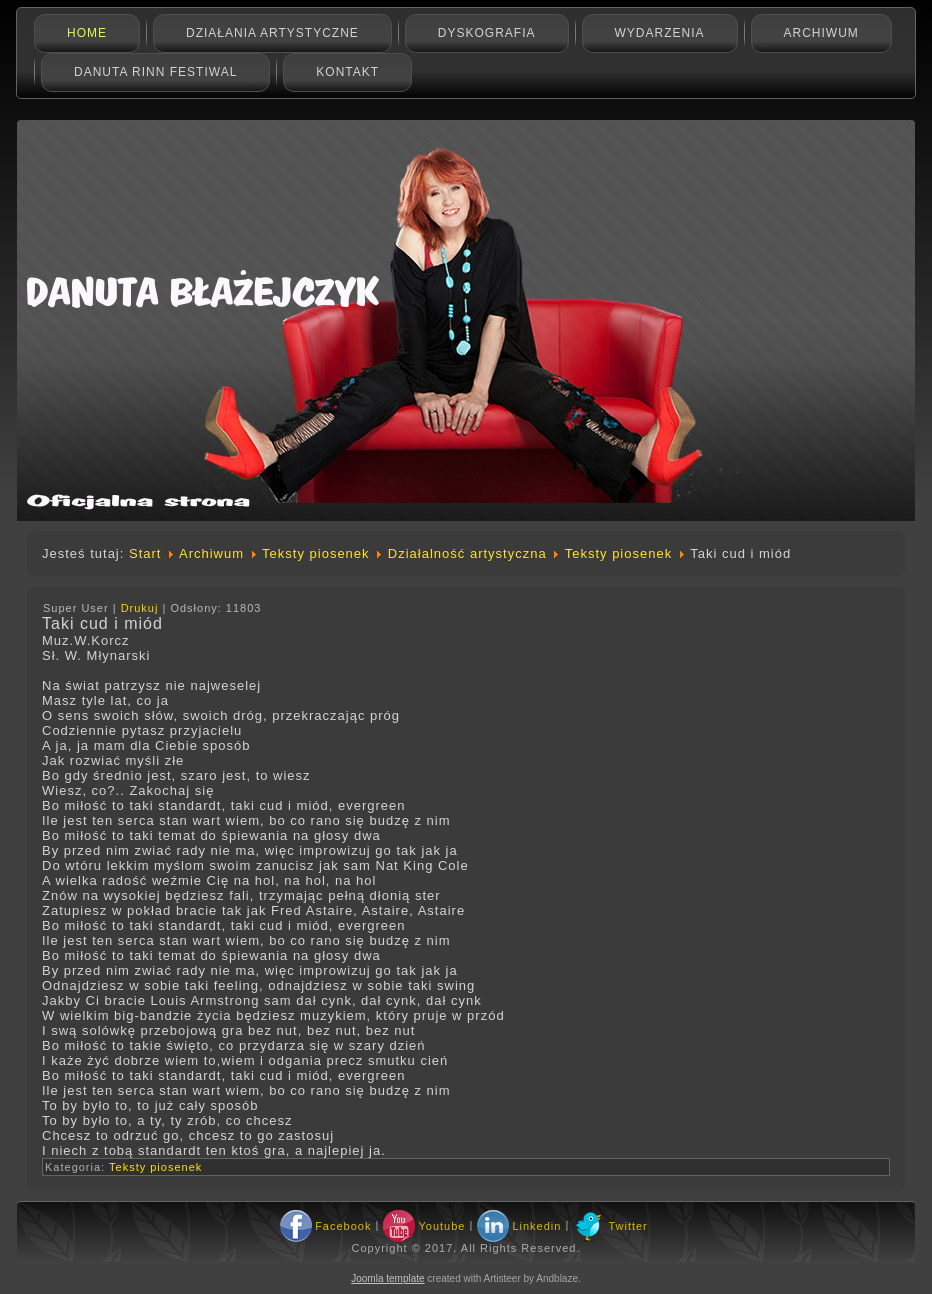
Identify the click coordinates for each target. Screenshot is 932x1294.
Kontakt (347, 72)
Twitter (627, 1226)
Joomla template (387, 1278)
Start (145, 553)
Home (87, 33)
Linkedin (536, 1226)
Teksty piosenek (316, 553)
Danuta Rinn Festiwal (155, 72)
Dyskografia (487, 33)
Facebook (343, 1226)
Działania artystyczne (272, 33)
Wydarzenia (660, 33)
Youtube (441, 1226)
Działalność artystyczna (467, 553)
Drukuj (142, 608)
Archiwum (821, 33)
